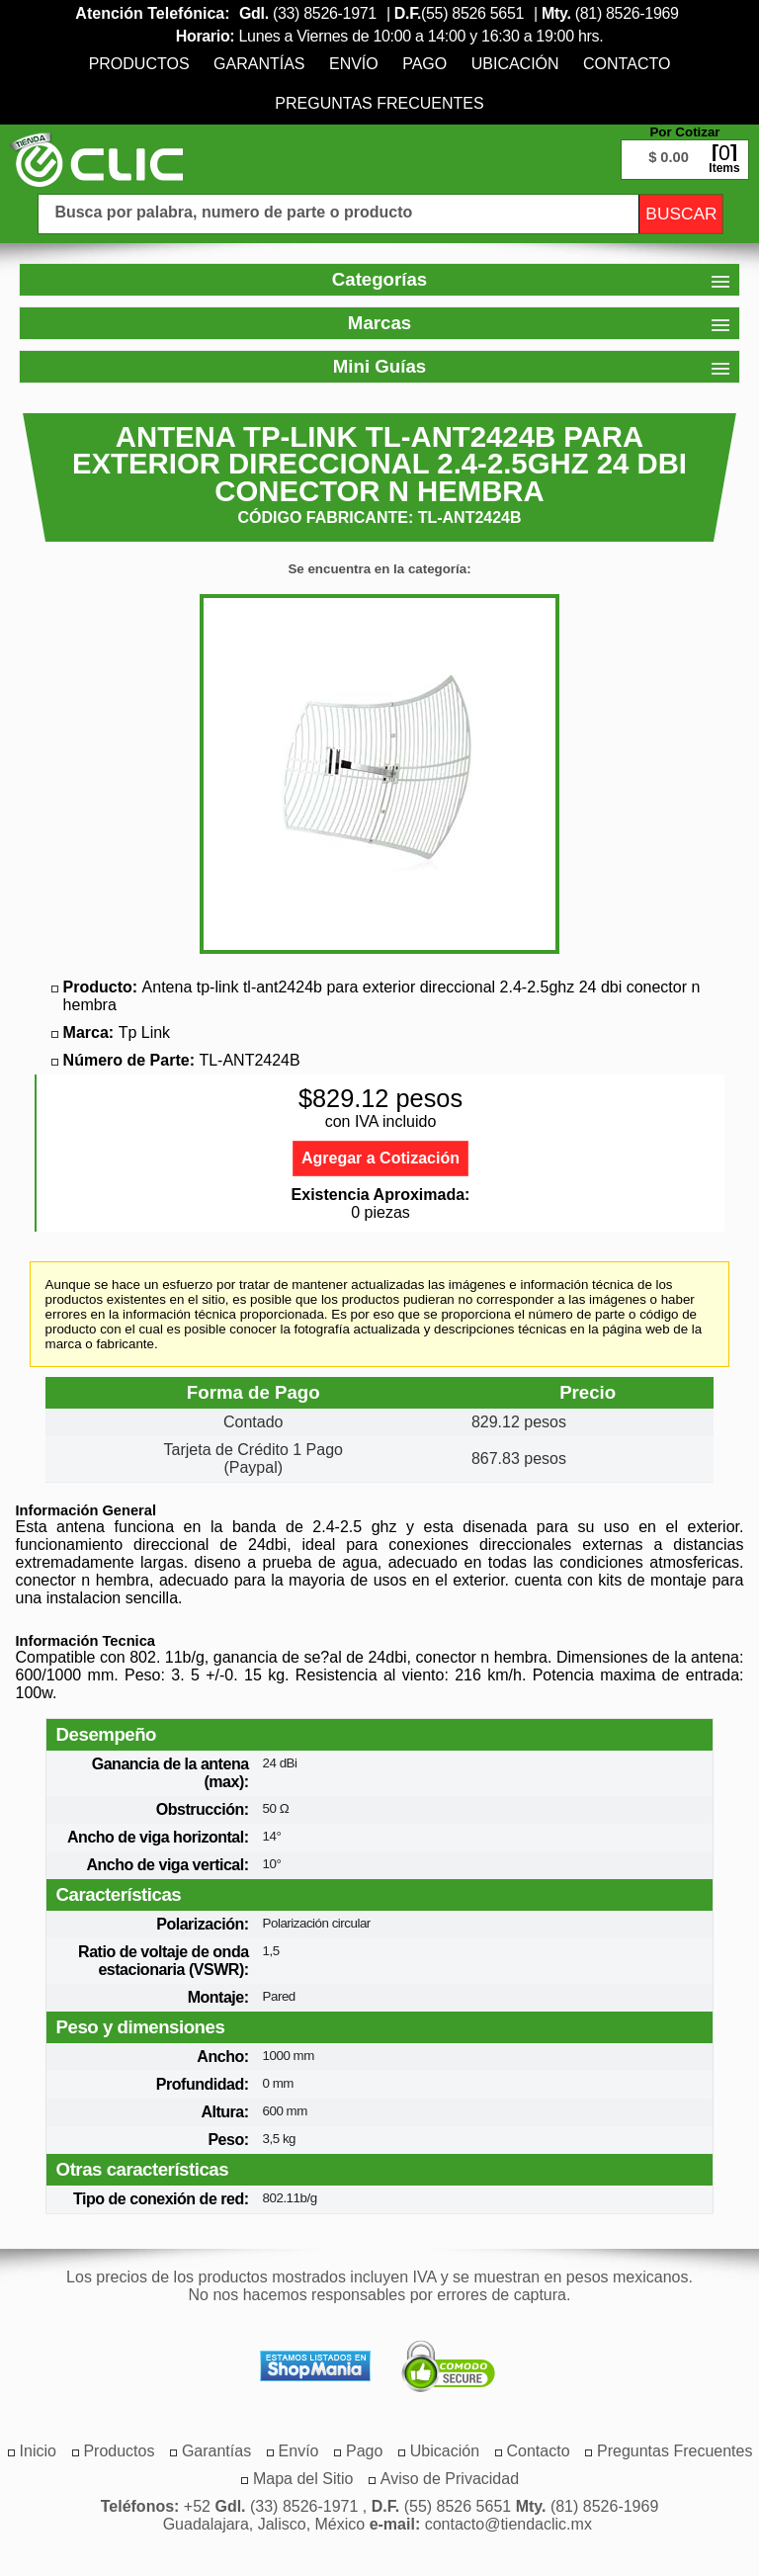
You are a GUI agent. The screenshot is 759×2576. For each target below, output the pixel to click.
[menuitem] (139, 63)
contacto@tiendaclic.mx (508, 2524)
